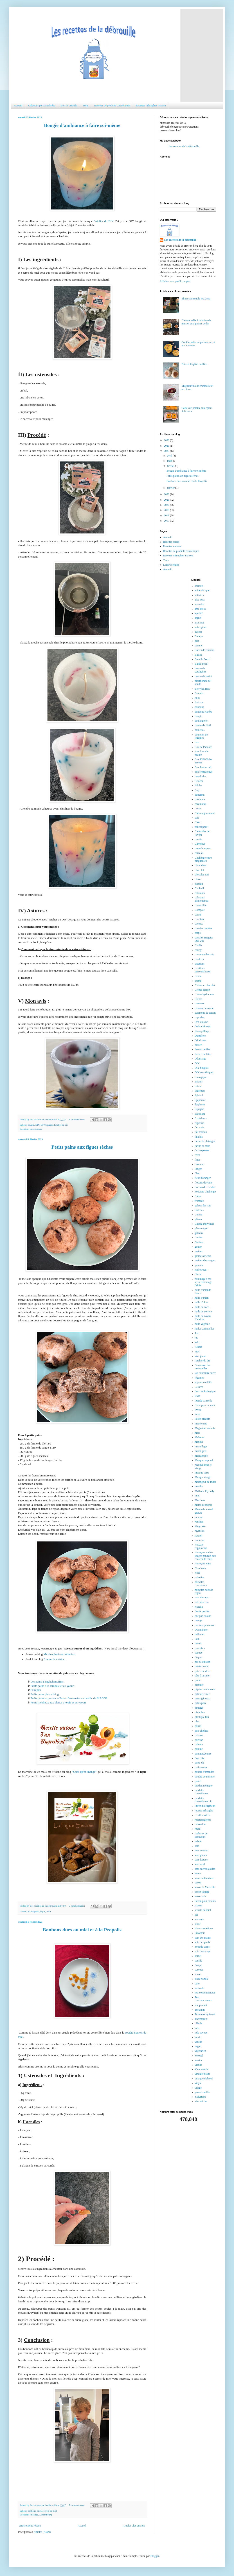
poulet (198, 1781)
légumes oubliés (203, 1382)
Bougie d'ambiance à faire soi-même (82, 125)
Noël (197, 1572)
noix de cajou (202, 1597)
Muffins (199, 1521)
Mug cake (200, 1526)
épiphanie (200, 1104)
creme (198, 976)
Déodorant (200, 1040)
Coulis (198, 945)
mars (170, 460)
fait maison (201, 1132)
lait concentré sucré (205, 1373)
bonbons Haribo (203, 711)
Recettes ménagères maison (151, 105)
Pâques (198, 1657)
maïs (197, 1432)
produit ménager (204, 1785)
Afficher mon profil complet (175, 281)
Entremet (200, 1090)
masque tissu (202, 1472)
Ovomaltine (201, 1629)
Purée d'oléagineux (205, 1805)
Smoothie (200, 1933)
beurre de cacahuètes (201, 670)
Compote (200, 909)
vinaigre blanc (202, 2073)
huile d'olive (201, 1302)
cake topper (201, 826)
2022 (167, 494)
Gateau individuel (204, 1223)
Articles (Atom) (42, 2531)
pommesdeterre (203, 1753)
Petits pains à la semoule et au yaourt (52, 1685)
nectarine (200, 1540)
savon (198, 1882)
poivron (199, 1739)
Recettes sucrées (172, 546)
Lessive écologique (205, 1391)
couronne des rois (204, 954)
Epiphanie (200, 1100)
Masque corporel (204, 1460)
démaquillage (202, 1031)
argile (198, 617)
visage (198, 2087)
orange (198, 1620)
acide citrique (202, 590)
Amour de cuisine (54, 1659)
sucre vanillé (202, 1978)
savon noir (200, 1896)
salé (197, 1845)
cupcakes (200, 1017)
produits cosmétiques (201, 1792)
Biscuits (199, 693)
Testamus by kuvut (205, 2014)
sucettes (199, 1969)
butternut (200, 794)
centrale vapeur (203, 848)
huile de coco (202, 1307)
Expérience (201, 1118)
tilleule (198, 2023)
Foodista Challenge (205, 1191)
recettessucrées (203, 1819)
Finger (198, 1168)
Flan (197, 1173)
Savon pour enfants (205, 1901)
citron (198, 879)
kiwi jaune (200, 1356)
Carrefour (200, 843)
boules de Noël (203, 725)
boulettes (200, 729)
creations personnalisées (203, 970)
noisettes (199, 1577)
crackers (199, 959)
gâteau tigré (201, 1228)
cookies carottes (203, 928)
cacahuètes (201, 803)
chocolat (199, 870)
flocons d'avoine (203, 1182)
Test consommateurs (203, 1999)
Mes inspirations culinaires (59, 1654)
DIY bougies (47, 1124)
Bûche (198, 785)
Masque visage (203, 1477)
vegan (198, 2046)
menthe (199, 1486)
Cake (197, 822)
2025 (167, 445)
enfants (199, 1081)
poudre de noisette (205, 1776)
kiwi (197, 1351)
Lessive (199, 1386)
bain (197, 640)
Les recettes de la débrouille (184, 146)
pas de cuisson (202, 1661)
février (171, 466)
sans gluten (201, 1855)
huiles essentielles (204, 1328)
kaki (197, 1342)
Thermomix (201, 2018)
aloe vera (200, 599)
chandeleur (201, 865)
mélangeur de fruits (205, 1481)
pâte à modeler (203, 1671)
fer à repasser (202, 1150)
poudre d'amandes (204, 1771)
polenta (199, 1744)
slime (198, 1924)
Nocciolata (201, 1568)
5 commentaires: (77, 1119)
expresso (199, 1123)
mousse (199, 1517)
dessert (198, 1044)
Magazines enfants (205, 1428)
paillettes (200, 1634)
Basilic (198, 654)
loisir (197, 1414)
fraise (198, 1196)
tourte (198, 2037)
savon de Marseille (205, 1887)
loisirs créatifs (202, 1418)
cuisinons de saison (205, 1012)
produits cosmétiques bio (203, 1800)
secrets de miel (50, 2510)
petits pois (200, 1703)
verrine (198, 2060)
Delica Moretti (203, 1026)
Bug (197, 790)
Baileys (199, 636)
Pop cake (200, 1758)
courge (198, 950)
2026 (167, 440)
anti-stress (200, 608)
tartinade (199, 1988)
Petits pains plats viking (44, 1694)
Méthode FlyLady (204, 1491)
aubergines (201, 627)
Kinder (198, 1346)
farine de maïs (202, 1145)
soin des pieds (202, 1942)
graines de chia (203, 1256)
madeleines (201, 1423)
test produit (201, 2005)
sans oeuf (200, 1864)
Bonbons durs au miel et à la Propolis (82, 1930)
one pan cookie (203, 1616)
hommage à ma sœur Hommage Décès (203, 1282)
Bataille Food (202, 659)
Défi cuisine (201, 1022)
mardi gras (200, 1451)
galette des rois (203, 1205)
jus (196, 1337)
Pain (48, 1911)
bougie (30, 1124)
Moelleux (200, 1500)
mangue (199, 1441)
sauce (198, 1873)
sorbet (198, 1955)
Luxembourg (36, 1128)
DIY (37, 1124)
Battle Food (201, 663)
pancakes (200, 1648)
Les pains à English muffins (46, 1681)
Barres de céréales (204, 650)
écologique (201, 1077)
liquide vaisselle (203, 1400)
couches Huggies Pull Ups (204, 939)
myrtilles (200, 1530)
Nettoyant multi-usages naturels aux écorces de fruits (205, 1556)
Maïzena (199, 1437)
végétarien (200, 2050)
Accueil (18, 105)
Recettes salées (171, 541)
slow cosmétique (204, 1928)
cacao (198, 808)
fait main (200, 1127)
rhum (197, 1828)
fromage (199, 1200)
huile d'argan (202, 1297)
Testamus (200, 2009)
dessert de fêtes (203, 1054)
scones (198, 1905)
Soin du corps (202, 1946)
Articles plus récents (30, 2525)
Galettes (199, 1210)
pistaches (200, 1712)
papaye (198, 1652)
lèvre (197, 1395)
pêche (198, 1680)
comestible (201, 905)
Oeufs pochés (202, 1611)
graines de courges (205, 1260)
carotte (198, 839)
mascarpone (201, 1455)
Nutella (199, 1606)
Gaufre (198, 1237)
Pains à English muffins (194, 364)
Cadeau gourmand (205, 813)
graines (199, 1251)
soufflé (198, 1960)
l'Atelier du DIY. (104, 221)
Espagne (199, 1109)
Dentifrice (200, 1035)
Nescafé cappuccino (201, 1546)
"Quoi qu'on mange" (84, 1771)
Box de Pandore (203, 747)
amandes (199, 604)
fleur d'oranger (203, 1177)
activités (199, 595)
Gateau (198, 1214)
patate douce (201, 1666)
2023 (167, 450)
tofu (197, 2028)
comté (198, 914)
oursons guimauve (205, 1625)
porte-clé (200, 1762)
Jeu (196, 1333)
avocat (198, 631)
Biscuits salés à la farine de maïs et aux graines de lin (196, 322)
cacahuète (200, 799)
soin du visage (202, 1951)
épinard (199, 1095)
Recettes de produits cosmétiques (112, 105)
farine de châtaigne (205, 1141)
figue (42, 1911)
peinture (199, 1684)
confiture (200, 919)
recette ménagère (204, 1810)
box (197, 742)
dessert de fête (202, 1049)
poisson (199, 1735)
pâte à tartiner (202, 1675)
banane (198, 645)
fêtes (197, 1154)
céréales (199, 853)
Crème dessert (202, 989)
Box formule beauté (202, 753)
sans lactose (201, 1859)
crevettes (200, 1003)
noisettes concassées (201, 1583)
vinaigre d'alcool (204, 2078)
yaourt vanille (202, 2092)
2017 (167, 520)
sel (196, 1914)
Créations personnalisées (41, 105)
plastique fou (202, 1717)
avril (170, 455)
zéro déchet (201, 2101)
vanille (198, 2041)
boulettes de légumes (201, 736)
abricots (199, 585)
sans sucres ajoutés (205, 1868)
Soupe (198, 1965)
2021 (167, 499)
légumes (199, 1377)
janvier (171, 487)
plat (197, 1721)
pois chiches (201, 1730)
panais (198, 1643)
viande (198, 2064)
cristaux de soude (204, 1008)
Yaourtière (200, 2096)
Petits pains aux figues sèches (82, 1147)
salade (198, 1841)
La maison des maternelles (202, 1367)
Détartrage (200, 1058)
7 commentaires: (77, 2505)
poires (198, 1726)
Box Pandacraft (203, 767)
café (197, 817)
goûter (198, 1246)
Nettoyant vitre (203, 1563)
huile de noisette (204, 1311)
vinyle (198, 2083)
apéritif (199, 613)
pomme (199, 1748)
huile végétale (202, 1323)
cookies (199, 923)
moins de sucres (203, 1504)
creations (200, 963)
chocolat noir (202, 874)
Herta (198, 1274)
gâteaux (199, 1233)
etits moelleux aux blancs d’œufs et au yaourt (59, 1702)
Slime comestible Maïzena (196, 298)
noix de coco (202, 1602)
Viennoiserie (202, 2069)
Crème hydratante (204, 994)
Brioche (199, 781)
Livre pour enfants (205, 1405)
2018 (167, 515)
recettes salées (202, 1815)
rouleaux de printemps (201, 1835)
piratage (199, 1707)
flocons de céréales (205, 1187)
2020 (167, 504)
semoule (199, 1919)
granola (199, 1265)
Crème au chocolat (205, 985)
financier (200, 1164)
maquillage (201, 1446)
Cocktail (199, 888)
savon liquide (202, 1891)
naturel (198, 1535)
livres (198, 1409)
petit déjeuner (202, 1694)
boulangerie (33, 1911)
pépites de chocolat (205, 1689)
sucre (197, 1974)
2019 (167, 510)
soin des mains (203, 1937)
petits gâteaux (202, 1698)
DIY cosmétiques (204, 1072)
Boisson (199, 702)
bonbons (31, 2510)
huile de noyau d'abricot (203, 1317)
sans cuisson (201, 1850)
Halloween (201, 1269)
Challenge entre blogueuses (203, 859)
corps (198, 932)
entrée (198, 1086)
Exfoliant (200, 1113)
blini (197, 698)
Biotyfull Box (202, 688)
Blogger (155, 2556)
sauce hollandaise (204, 1878)
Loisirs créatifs (69, 105)
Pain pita (35, 1690)
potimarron (201, 1767)
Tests (85, 105)
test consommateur (205, 1992)
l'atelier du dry (61, 1124)
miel (39, 2510)
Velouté (199, 2055)
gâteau (198, 1219)
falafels (199, 1136)
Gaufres (199, 1242)
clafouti (199, 883)
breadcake (200, 776)
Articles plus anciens (134, 2525)
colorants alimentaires (201, 899)
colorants (200, 893)
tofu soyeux (201, 2032)
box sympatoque (204, 771)
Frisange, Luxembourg (41, 2514)
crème (198, 980)
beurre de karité (203, 676)
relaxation (200, 1824)
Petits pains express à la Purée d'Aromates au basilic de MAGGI (68, 1698)
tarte (197, 1983)
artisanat (199, 622)
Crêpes (198, 999)
